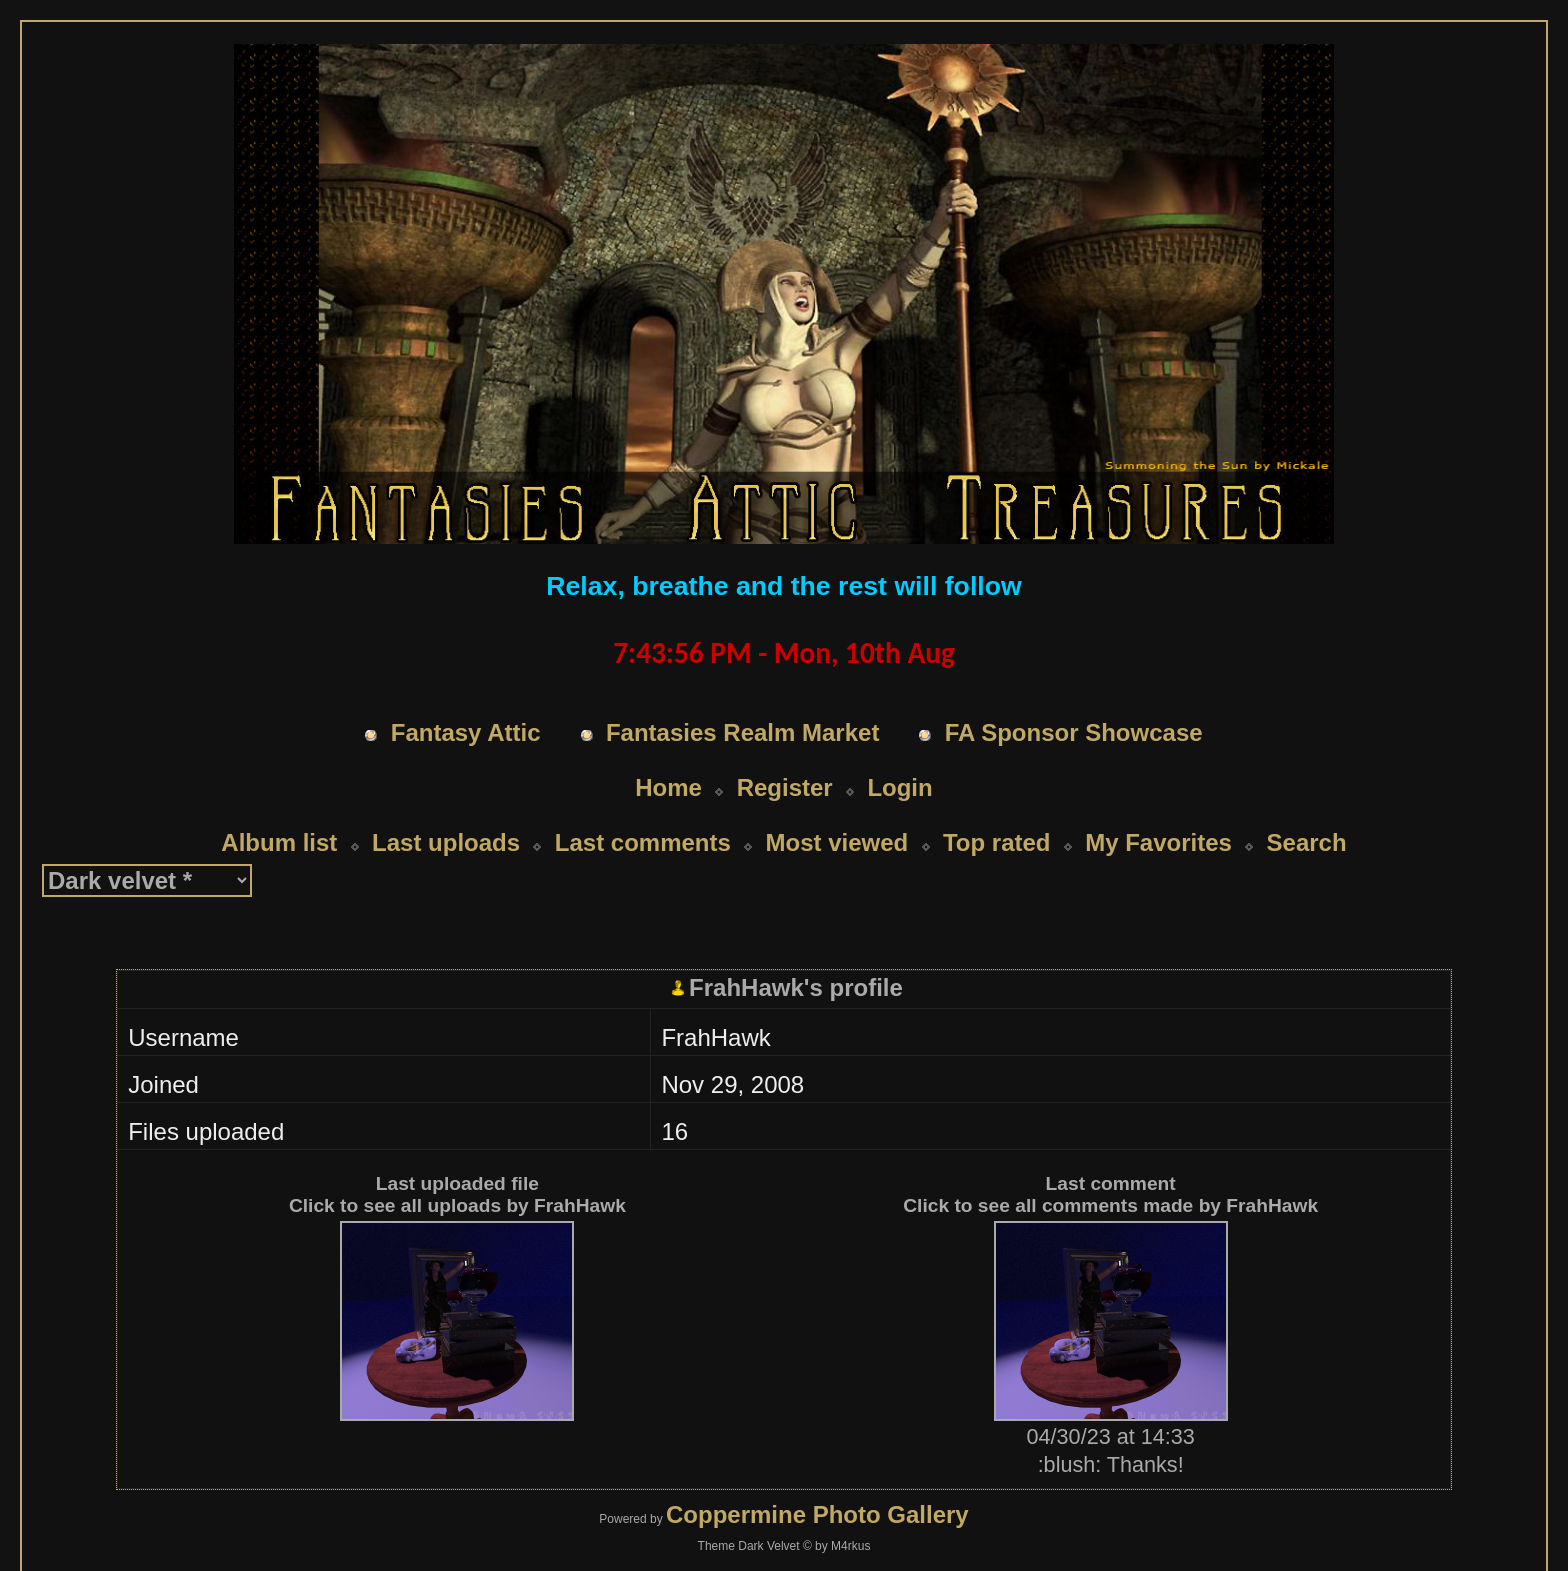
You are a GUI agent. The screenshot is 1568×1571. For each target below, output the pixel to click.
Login (899, 749)
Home (668, 749)
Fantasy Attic (466, 694)
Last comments (643, 804)
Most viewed (837, 804)
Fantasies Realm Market (742, 694)
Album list (279, 804)
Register (785, 749)
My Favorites (1158, 804)
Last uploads (446, 804)
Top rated (997, 804)
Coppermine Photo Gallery (817, 1476)
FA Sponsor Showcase (1074, 694)
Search (1307, 804)
